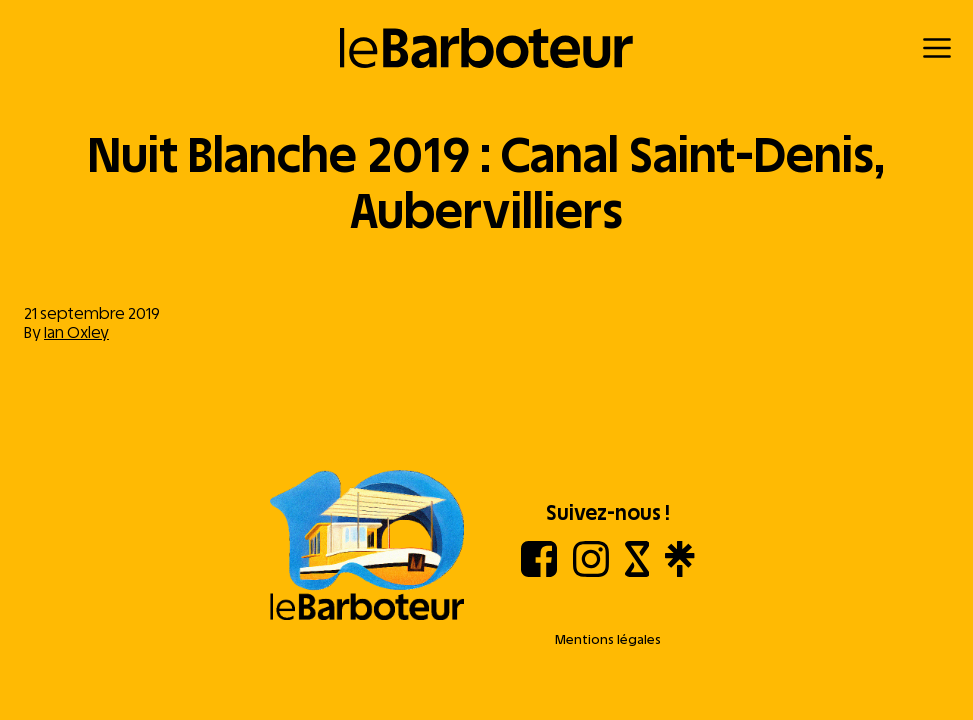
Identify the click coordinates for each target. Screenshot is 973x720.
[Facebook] (539, 571)
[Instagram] (591, 571)
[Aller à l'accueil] (367, 547)
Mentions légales (608, 639)
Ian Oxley (76, 332)
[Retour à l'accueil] (486, 48)
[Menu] (937, 48)
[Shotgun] (637, 571)
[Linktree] (679, 571)
